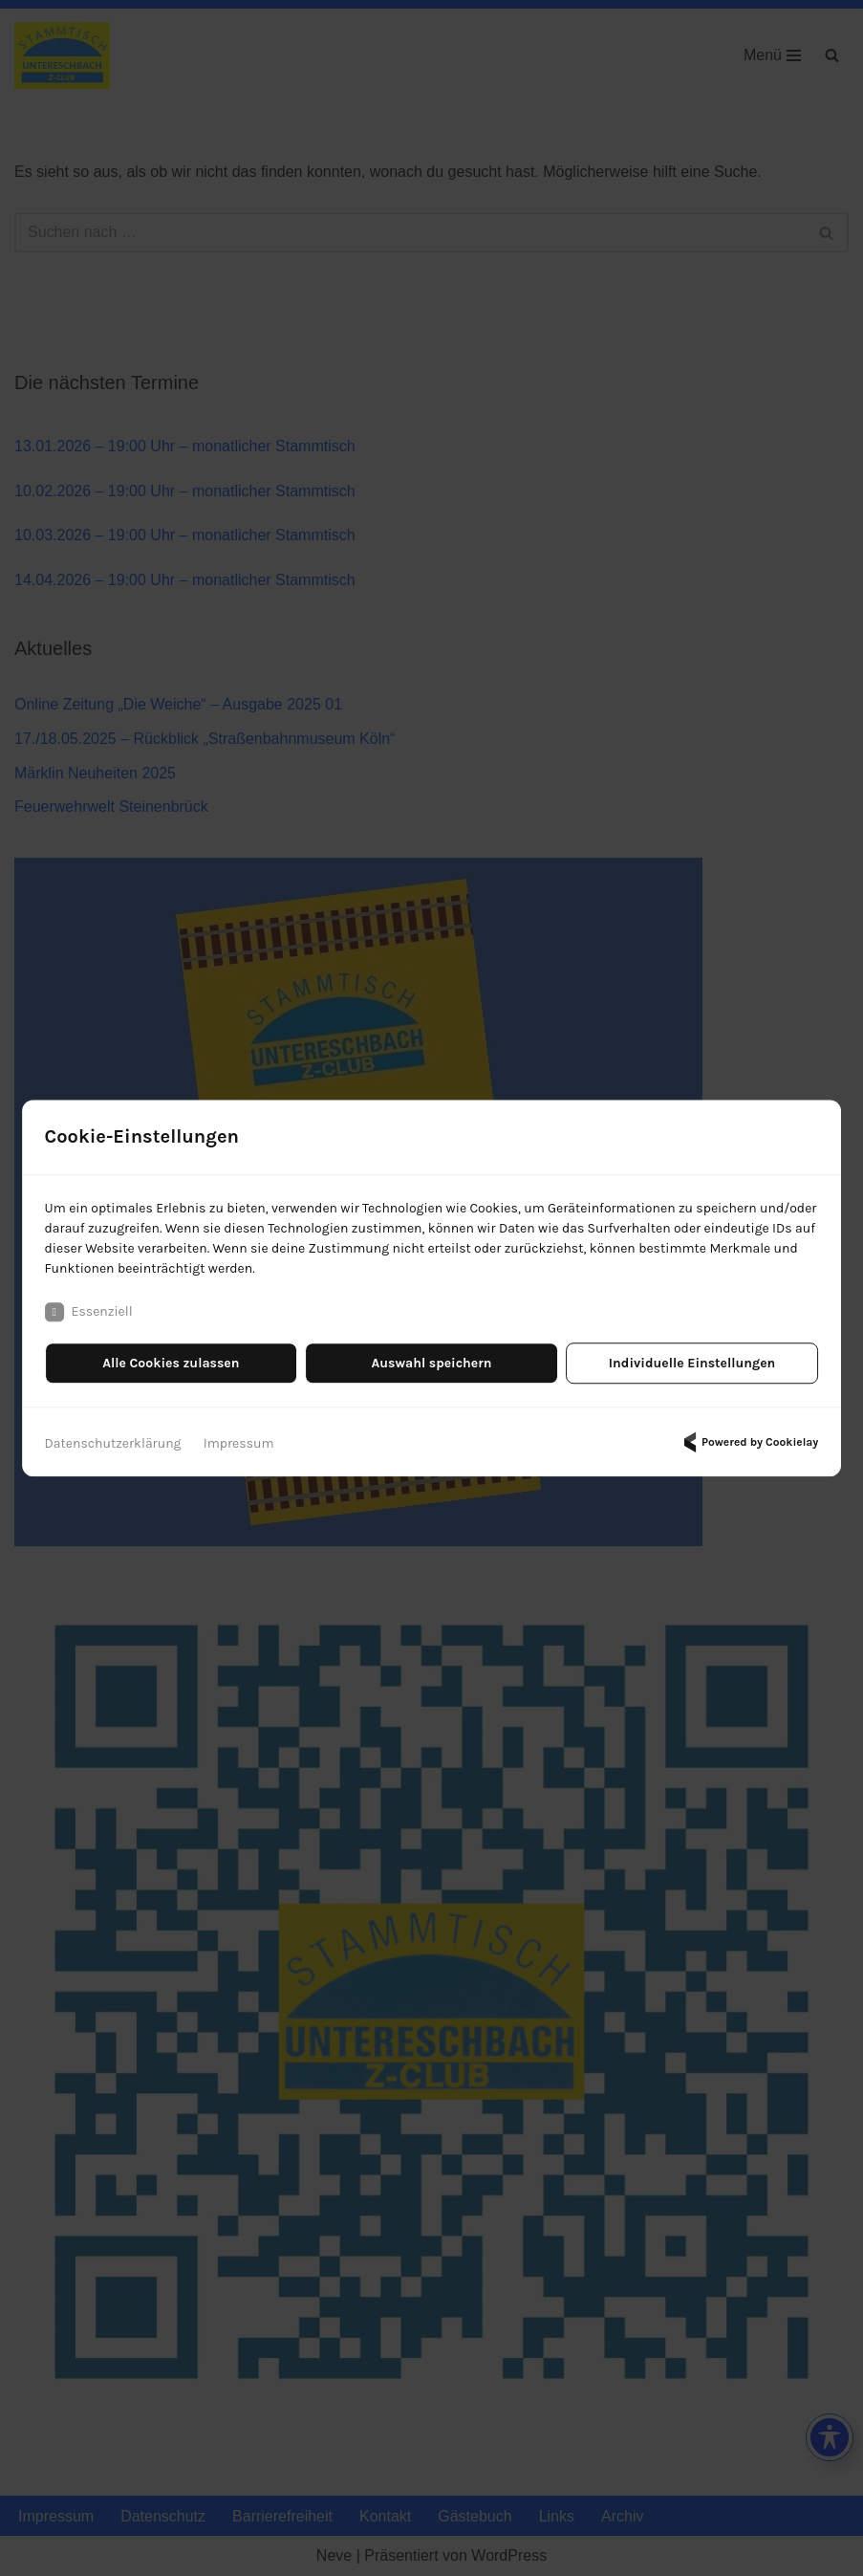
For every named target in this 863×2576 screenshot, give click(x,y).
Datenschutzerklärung (113, 1443)
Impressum (239, 1443)
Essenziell (89, 1311)
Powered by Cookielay (748, 1441)
